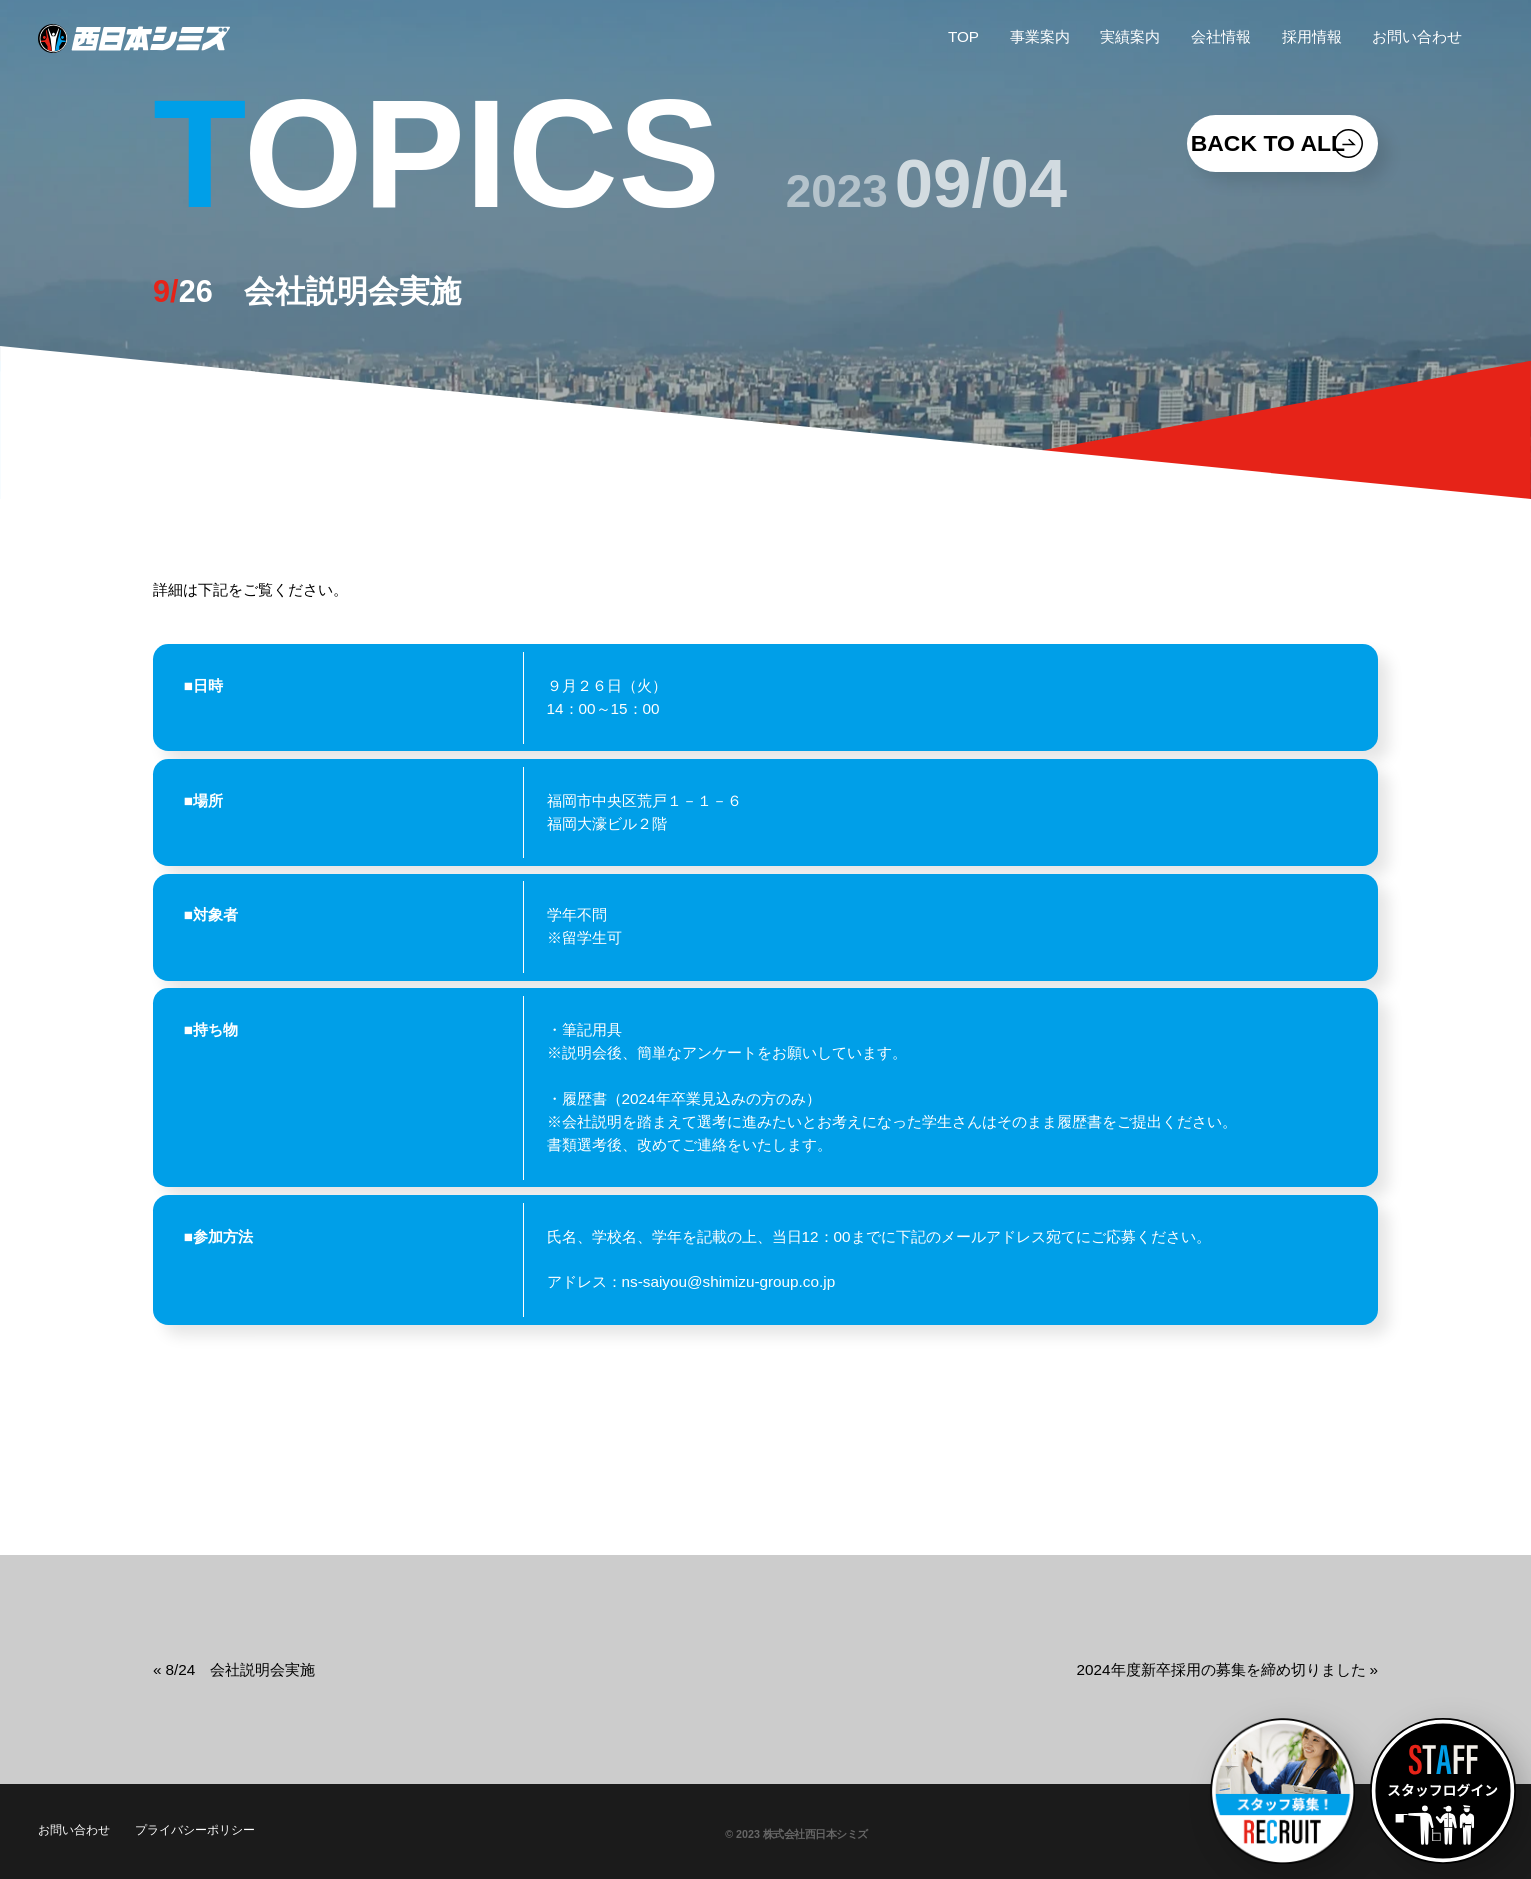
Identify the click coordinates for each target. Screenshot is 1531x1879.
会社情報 (1221, 36)
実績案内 (1130, 36)
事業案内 (1040, 36)
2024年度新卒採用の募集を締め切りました (1221, 1669)
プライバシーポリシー (195, 1830)
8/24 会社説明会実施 (240, 1669)
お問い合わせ (1417, 36)
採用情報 (1312, 36)
